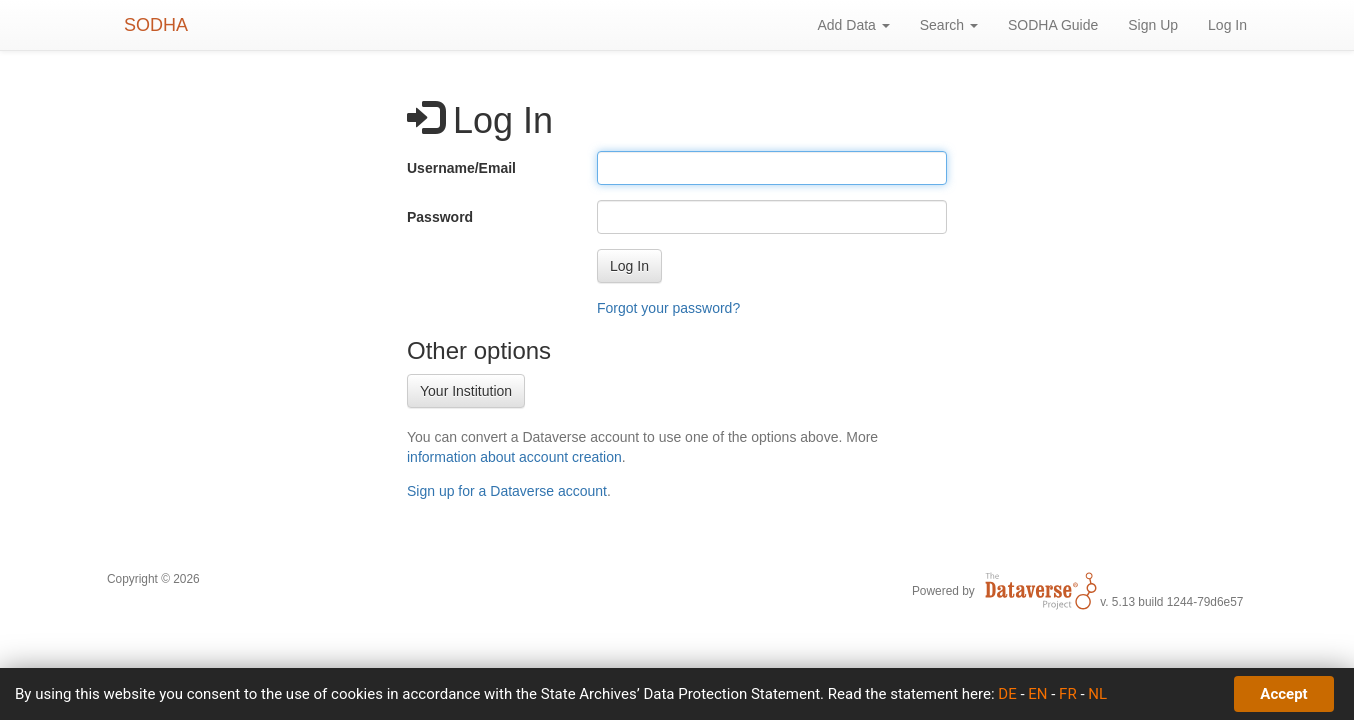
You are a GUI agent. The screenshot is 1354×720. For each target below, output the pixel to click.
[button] (629, 266)
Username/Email (461, 168)
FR (1068, 694)
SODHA (156, 25)
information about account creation (514, 457)
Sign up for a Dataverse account (507, 491)
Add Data (853, 25)
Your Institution (466, 391)
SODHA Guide (1053, 25)
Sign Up (1153, 25)
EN (1037, 694)
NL (1097, 694)
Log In (1227, 25)
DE (1007, 694)
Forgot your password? (668, 308)
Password (440, 217)
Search (949, 25)
